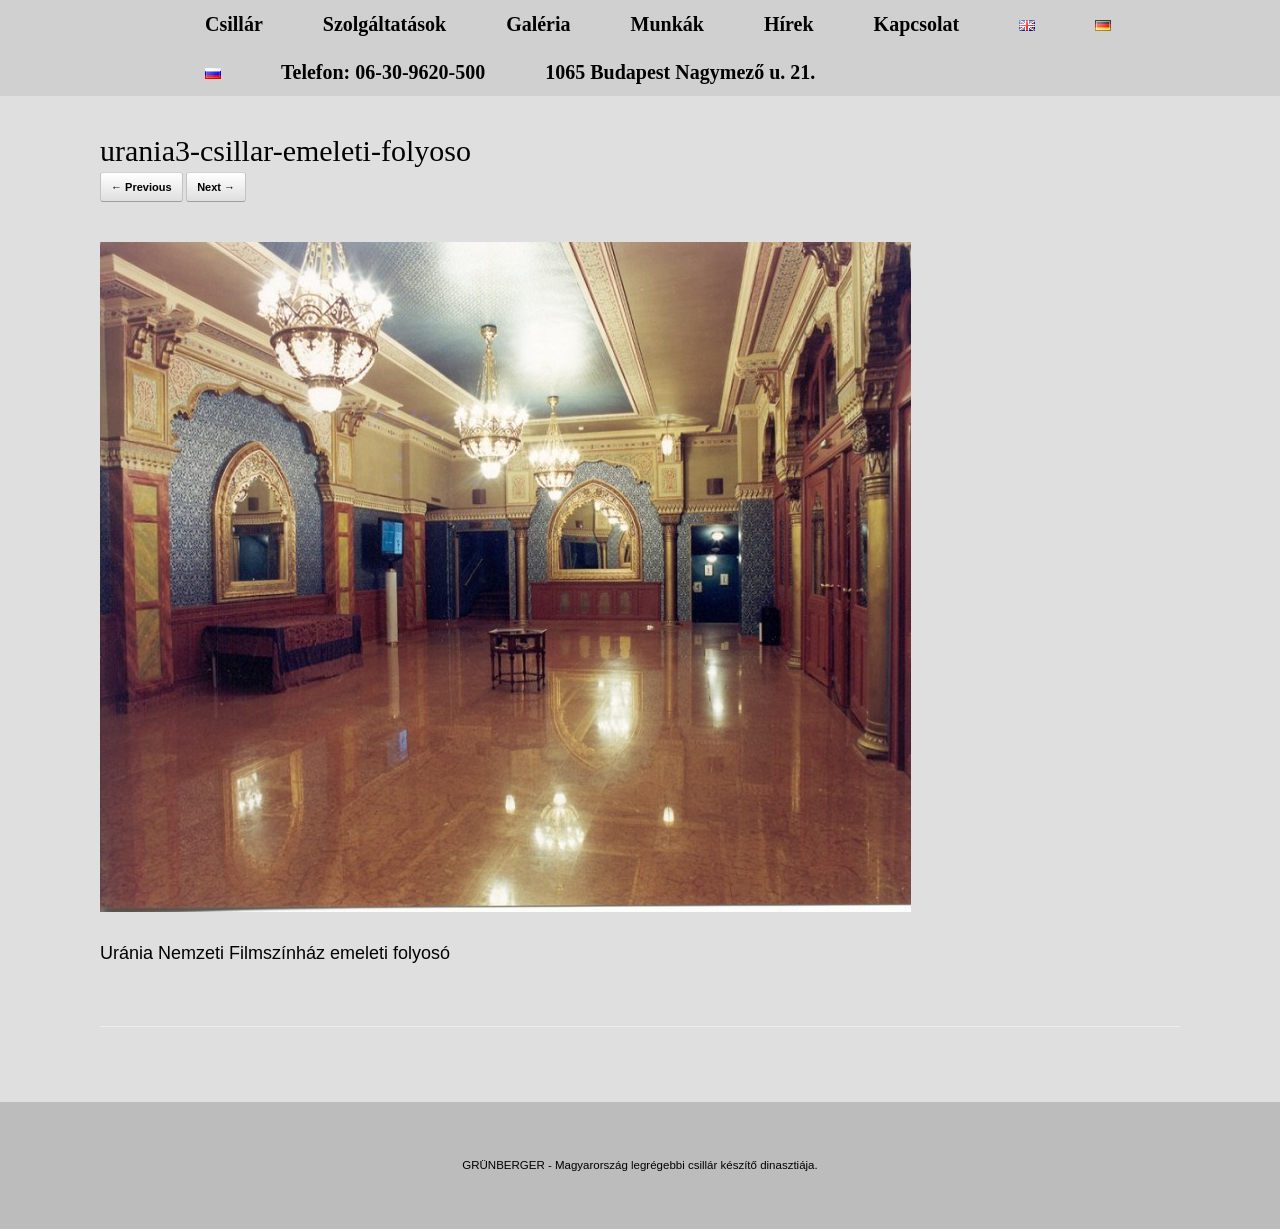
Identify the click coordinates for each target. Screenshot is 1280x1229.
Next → (216, 187)
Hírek (789, 24)
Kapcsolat (917, 24)
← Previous (141, 187)
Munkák (667, 24)
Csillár (234, 24)
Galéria (538, 24)
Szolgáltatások (384, 24)
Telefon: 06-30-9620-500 (383, 72)
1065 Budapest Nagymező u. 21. (680, 72)
